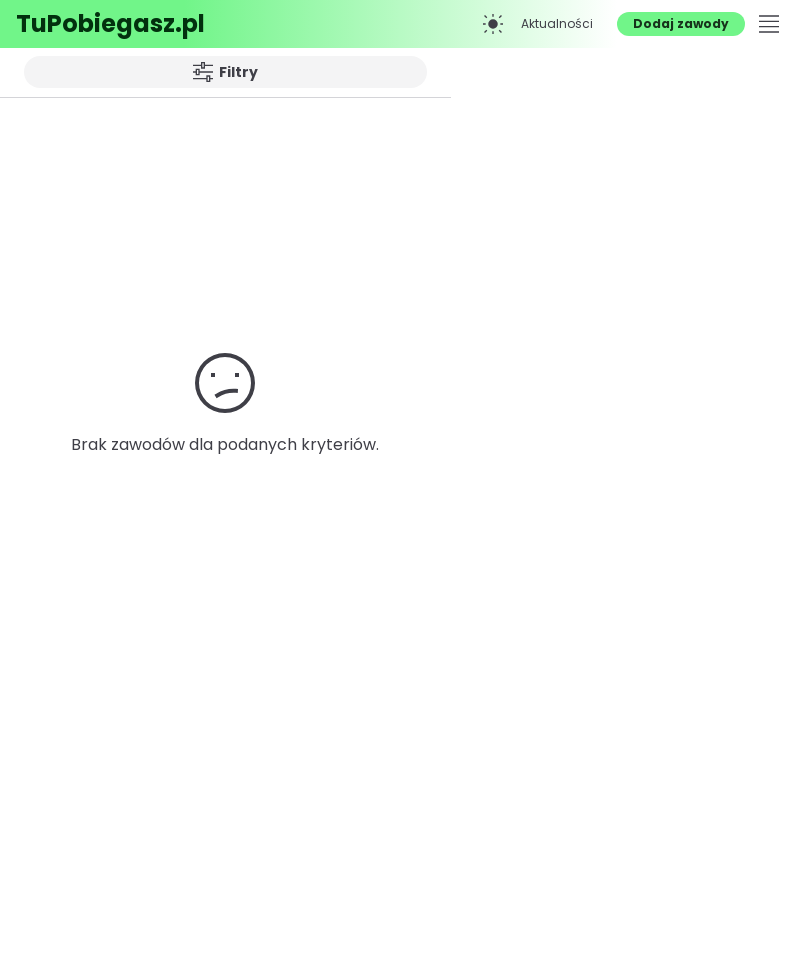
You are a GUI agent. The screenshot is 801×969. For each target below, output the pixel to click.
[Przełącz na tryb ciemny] (493, 24)
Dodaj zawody (681, 23)
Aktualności (557, 23)
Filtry (225, 72)
